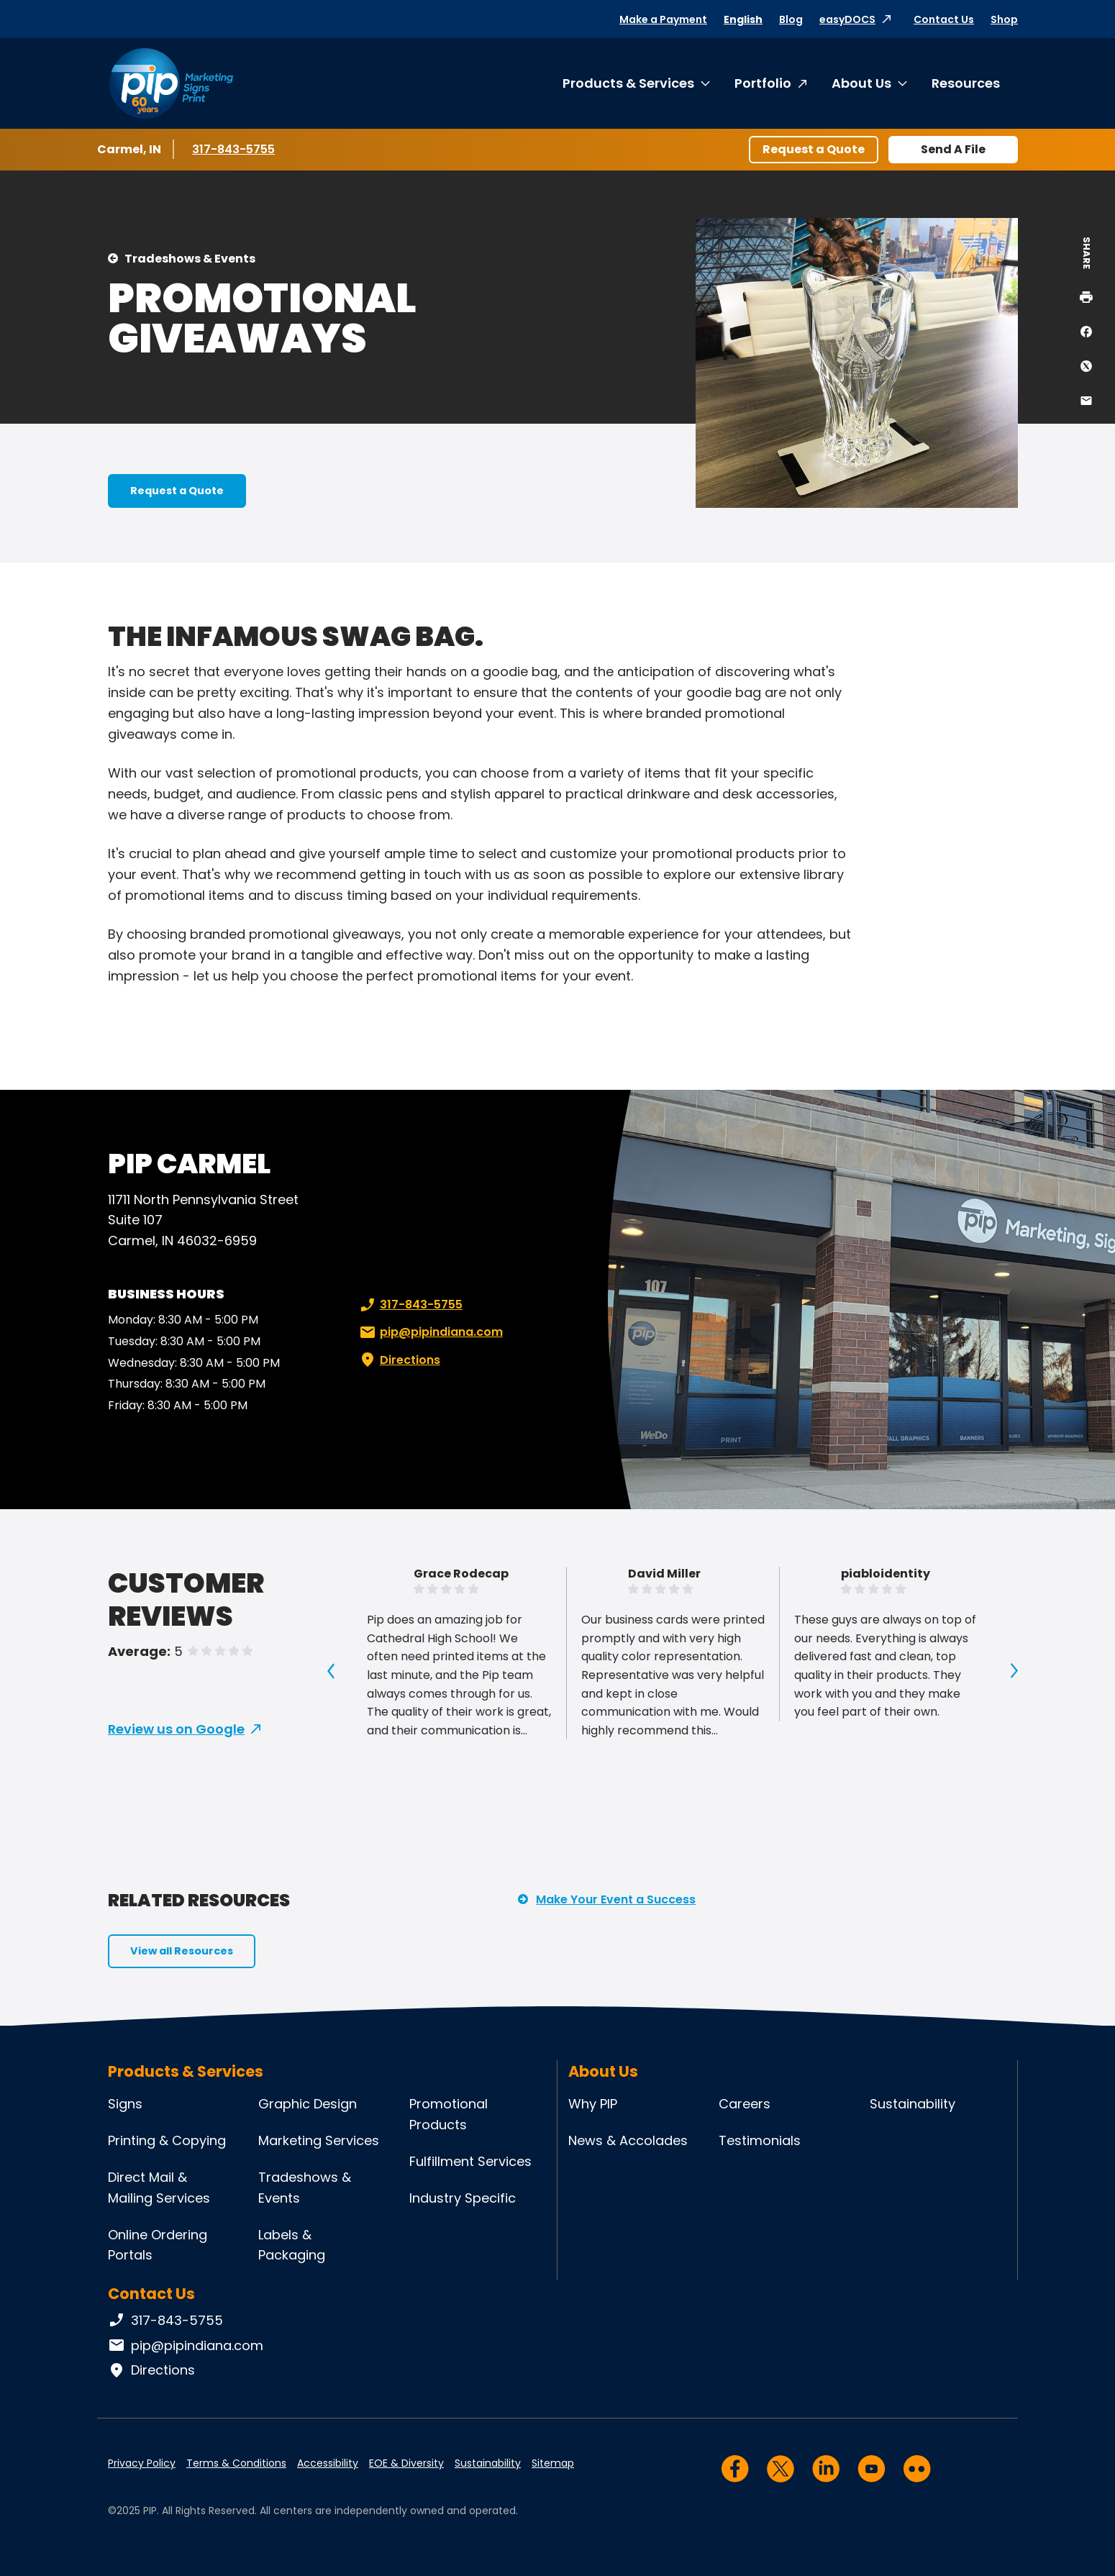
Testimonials (760, 2140)
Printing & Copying (167, 2140)
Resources (966, 83)
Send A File (953, 149)
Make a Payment (663, 19)
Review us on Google (176, 1729)
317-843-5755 (235, 149)
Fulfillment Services (470, 2161)
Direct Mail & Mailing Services (159, 2187)
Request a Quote (814, 149)
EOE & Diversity (406, 2463)
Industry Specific (462, 2198)
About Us (861, 83)
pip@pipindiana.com (430, 1332)
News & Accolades (628, 2140)
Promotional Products (448, 2114)
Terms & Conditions (236, 2463)
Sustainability (912, 2104)
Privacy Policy (142, 2463)
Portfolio (762, 83)
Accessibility (327, 2463)
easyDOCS (847, 19)
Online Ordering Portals (157, 2245)
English (743, 19)
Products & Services (628, 83)
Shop (1004, 19)
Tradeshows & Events (189, 258)
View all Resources (181, 1951)
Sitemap (553, 2463)
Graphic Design (307, 2104)
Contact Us (944, 19)
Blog (791, 19)
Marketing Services (318, 2140)
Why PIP (592, 2104)
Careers (744, 2104)
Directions (398, 1360)
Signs (125, 2104)
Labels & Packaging (291, 2245)
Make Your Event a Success (616, 1899)
